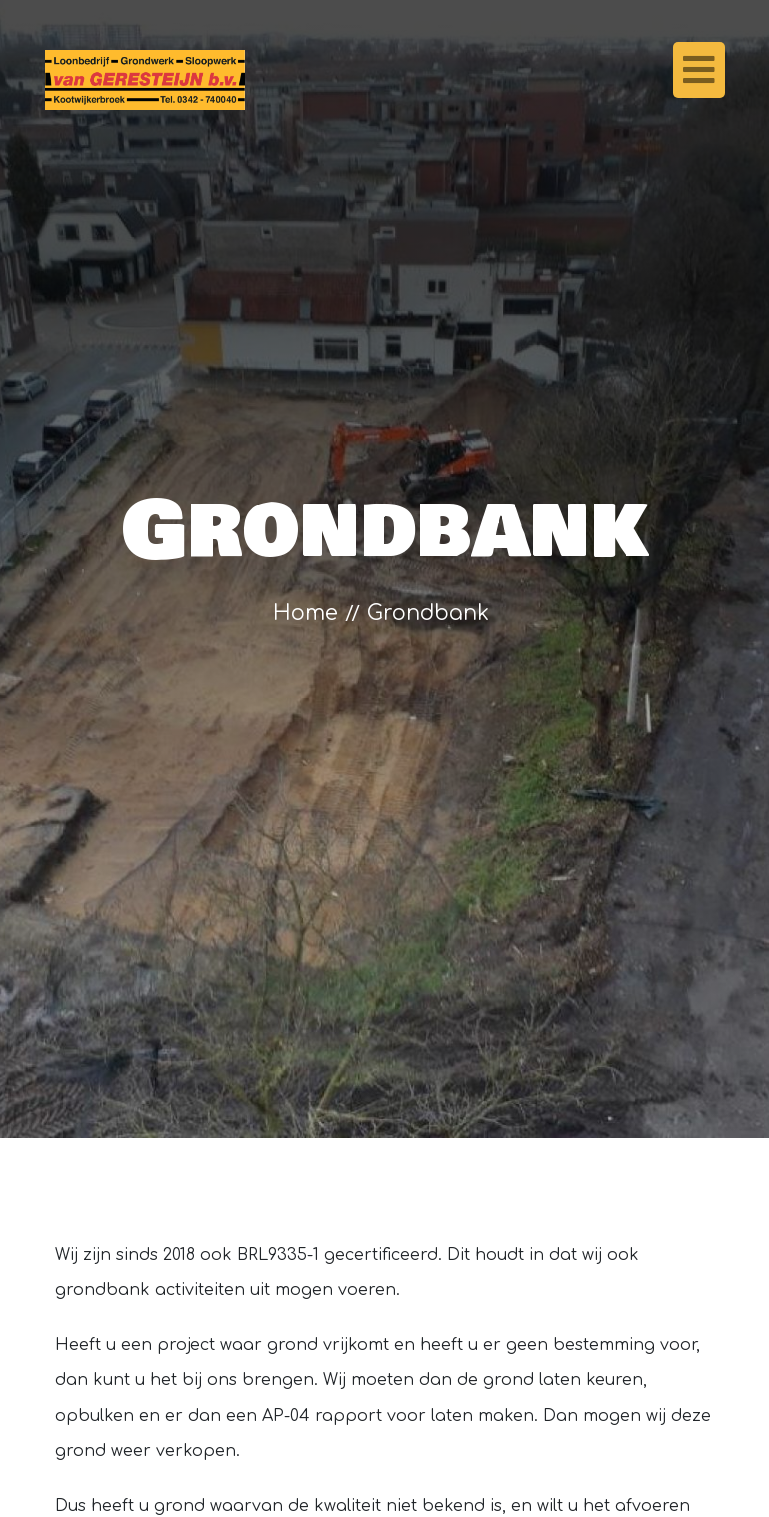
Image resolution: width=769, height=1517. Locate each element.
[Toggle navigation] (699, 70)
